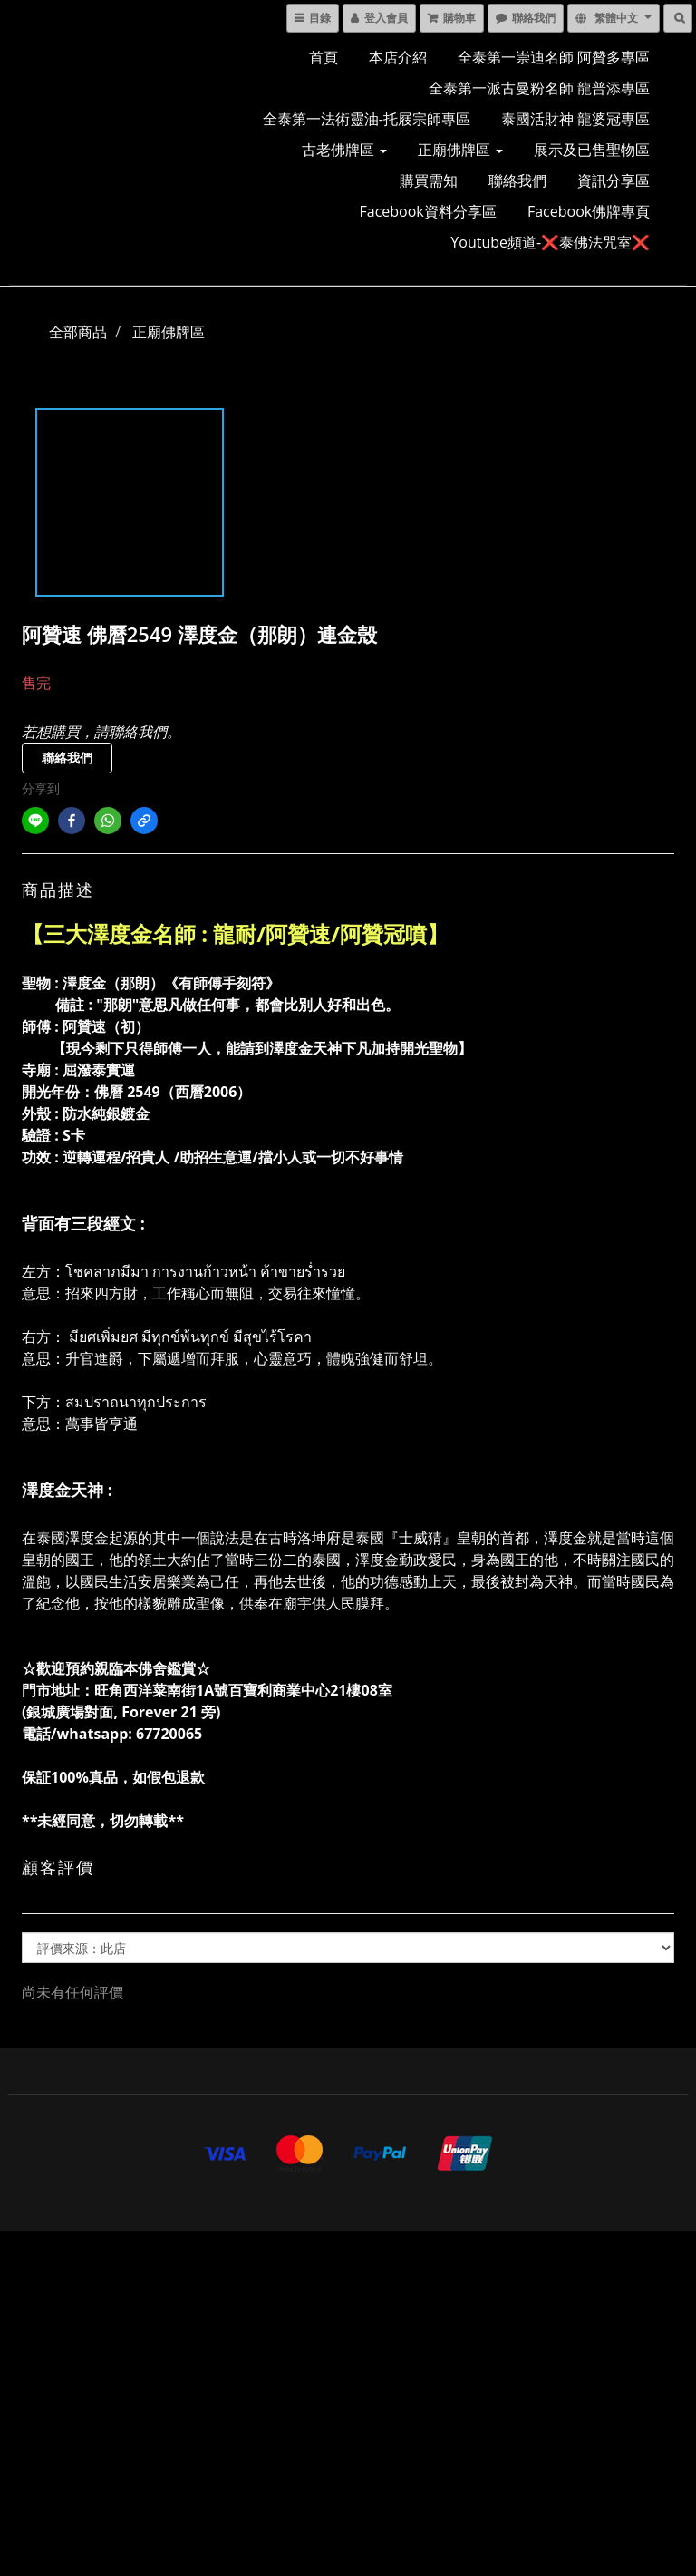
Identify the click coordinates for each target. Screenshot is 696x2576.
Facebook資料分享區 (428, 211)
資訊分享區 (613, 180)
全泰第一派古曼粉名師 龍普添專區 (539, 88)
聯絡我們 (517, 180)
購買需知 (429, 180)
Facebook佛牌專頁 (588, 211)
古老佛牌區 (344, 150)
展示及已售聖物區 (592, 150)
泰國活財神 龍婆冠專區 (575, 119)
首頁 (323, 57)
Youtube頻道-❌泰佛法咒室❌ (550, 242)
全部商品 (78, 332)
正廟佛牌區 (460, 150)
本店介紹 (398, 57)
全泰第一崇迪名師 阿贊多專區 (554, 57)
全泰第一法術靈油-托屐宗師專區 (366, 119)
